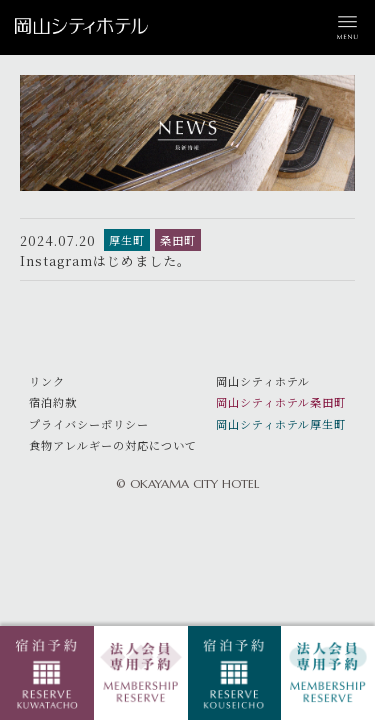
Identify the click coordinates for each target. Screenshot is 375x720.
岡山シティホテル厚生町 (281, 424)
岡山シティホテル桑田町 (281, 402)
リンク (47, 381)
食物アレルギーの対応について (113, 445)
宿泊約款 (53, 402)
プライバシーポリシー (89, 424)
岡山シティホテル (263, 381)
